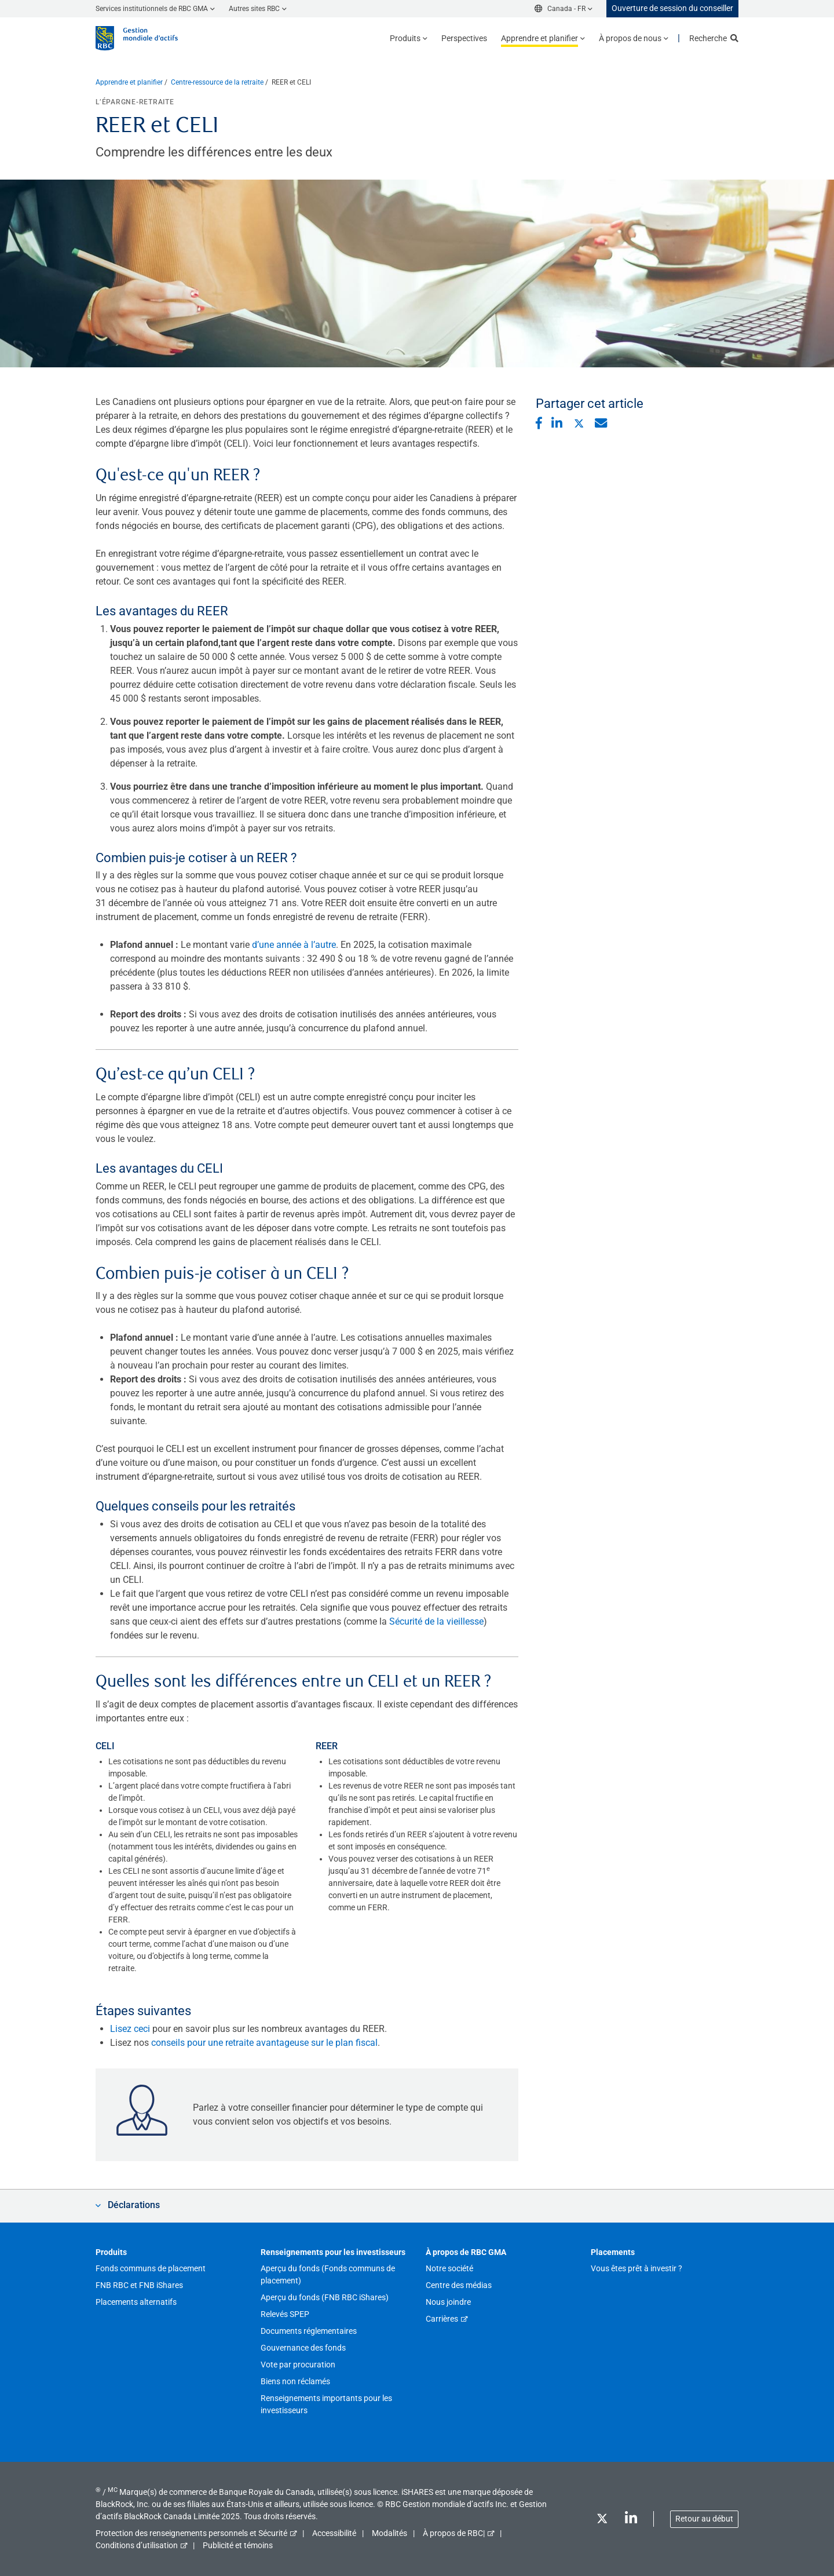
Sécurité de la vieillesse (436, 1621)
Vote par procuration (298, 2364)
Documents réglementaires (309, 2331)
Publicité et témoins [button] (238, 2545)
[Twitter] (602, 2521)
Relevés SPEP (285, 2314)
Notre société (449, 2268)
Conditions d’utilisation (137, 2545)
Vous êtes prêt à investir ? (636, 2268)
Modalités (389, 2533)
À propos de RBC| (454, 2533)
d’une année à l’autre (294, 944)
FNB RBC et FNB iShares (139, 2285)
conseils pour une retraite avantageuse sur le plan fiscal (264, 2042)
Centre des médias (459, 2285)
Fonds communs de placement (151, 2268)
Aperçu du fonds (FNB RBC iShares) (325, 2297)
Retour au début (704, 2518)
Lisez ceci (130, 2028)
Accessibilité (334, 2533)
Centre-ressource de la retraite (217, 82)
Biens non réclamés (295, 2381)
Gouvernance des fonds (303, 2347)
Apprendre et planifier (129, 82)
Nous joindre (448, 2302)
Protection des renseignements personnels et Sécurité (191, 2533)
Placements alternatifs (136, 2302)
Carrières (442, 2318)
